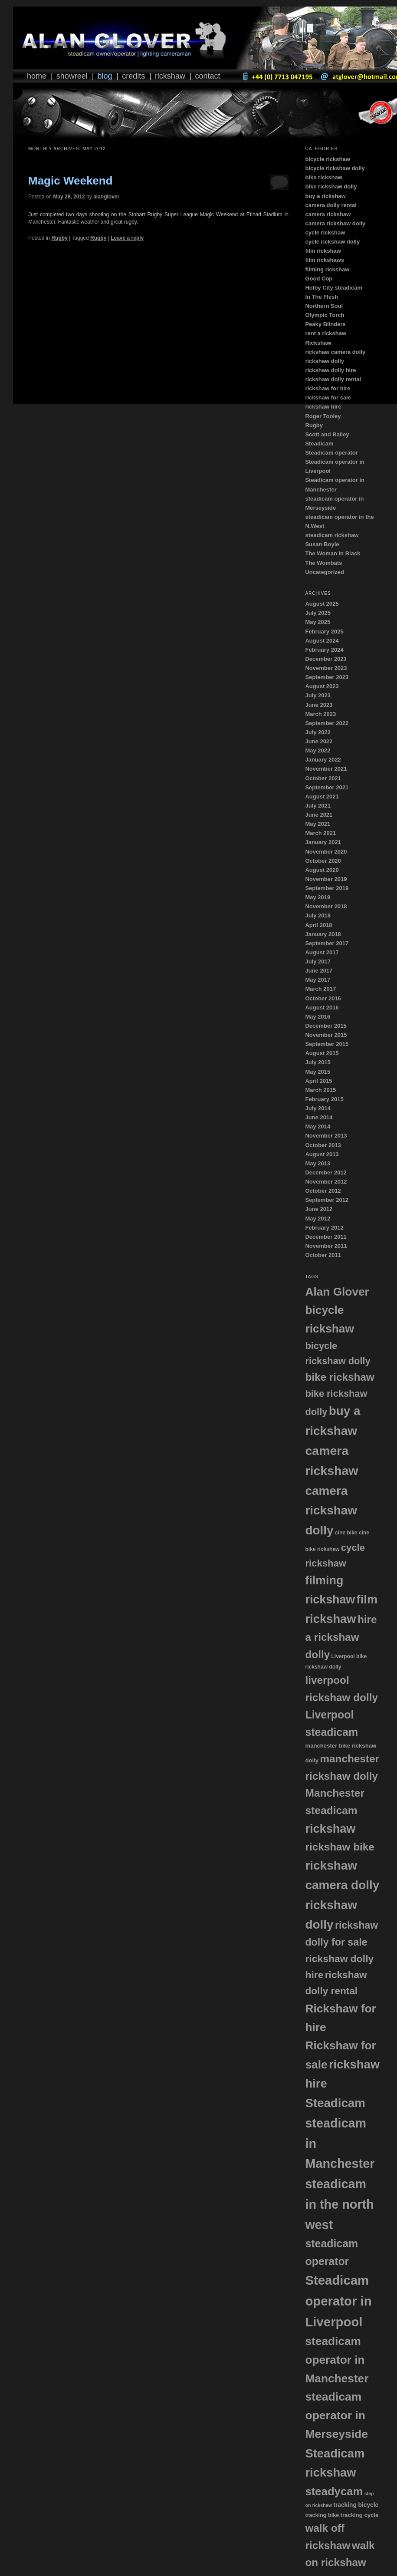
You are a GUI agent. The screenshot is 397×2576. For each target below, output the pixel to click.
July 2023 (318, 695)
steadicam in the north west (339, 2204)
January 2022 (323, 759)
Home (36, 76)
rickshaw (330, 1828)
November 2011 (326, 1246)
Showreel (72, 76)
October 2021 (323, 778)
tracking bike (322, 2515)
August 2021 (321, 796)
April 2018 (318, 925)
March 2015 (320, 1090)
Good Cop (318, 278)
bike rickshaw (323, 177)
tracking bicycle (355, 2505)
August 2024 (321, 640)
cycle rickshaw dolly (332, 241)
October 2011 (323, 1255)
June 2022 (318, 741)
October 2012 (323, 1190)
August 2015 (321, 1053)
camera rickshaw (328, 214)
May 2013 (317, 1163)
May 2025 (317, 622)
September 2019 (326, 888)
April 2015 (318, 1081)
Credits (133, 76)
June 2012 (318, 1209)
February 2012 (324, 1227)
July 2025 (318, 613)
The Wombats (323, 563)
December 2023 (325, 659)
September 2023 (326, 677)
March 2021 (320, 833)
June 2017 (318, 970)
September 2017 (326, 943)
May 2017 (317, 979)
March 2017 (320, 989)
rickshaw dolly (324, 361)
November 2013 (326, 1135)
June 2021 (318, 814)
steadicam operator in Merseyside (336, 2415)
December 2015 (325, 1025)
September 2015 (326, 1044)
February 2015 (324, 1099)
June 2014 (318, 1117)
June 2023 (318, 705)
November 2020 (326, 851)
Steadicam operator (331, 452)
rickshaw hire (323, 406)
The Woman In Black (332, 553)
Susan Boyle (322, 544)
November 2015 (326, 1035)
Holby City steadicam (333, 287)
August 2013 (321, 1154)
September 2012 (326, 1200)
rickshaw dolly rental (333, 379)
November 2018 (326, 906)
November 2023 (326, 668)
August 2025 (321, 603)
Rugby (59, 238)
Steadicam (319, 443)
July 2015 (318, 1062)
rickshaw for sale (328, 397)
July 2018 (318, 915)
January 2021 (323, 842)
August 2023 (321, 686)
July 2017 (318, 961)
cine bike (346, 1533)
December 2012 (325, 1172)
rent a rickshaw (325, 333)
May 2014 (317, 1126)
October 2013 (323, 1145)
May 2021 (317, 824)
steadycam (334, 2491)
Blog (104, 76)
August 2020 (321, 870)
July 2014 (318, 1108)
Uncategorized (324, 572)
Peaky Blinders (325, 324)
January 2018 (323, 934)
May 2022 (317, 750)
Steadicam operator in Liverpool (338, 2301)
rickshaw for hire (327, 388)
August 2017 (321, 952)
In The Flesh (321, 297)
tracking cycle (360, 2515)
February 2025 (324, 631)
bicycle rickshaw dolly (334, 168)
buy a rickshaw (325, 196)
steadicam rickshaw (331, 535)
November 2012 (326, 1181)
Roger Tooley (323, 416)
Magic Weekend (70, 180)
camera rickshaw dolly (335, 223)
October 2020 (323, 861)
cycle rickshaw (325, 232)
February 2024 (324, 649)
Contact (207, 76)
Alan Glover (337, 1291)
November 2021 (326, 768)
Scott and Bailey (327, 434)
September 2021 (326, 787)
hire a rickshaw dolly (341, 1636)
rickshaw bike (339, 1847)
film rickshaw (323, 250)
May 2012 (317, 1218)
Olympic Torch (324, 315)
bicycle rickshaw (327, 159)
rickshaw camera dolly (335, 352)
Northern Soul (324, 306)
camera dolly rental (331, 205)
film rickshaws (324, 260)
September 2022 (326, 723)
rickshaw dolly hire (330, 370)
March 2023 (320, 714)
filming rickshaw (327, 269)
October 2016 (323, 998)
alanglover (106, 197)
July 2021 (318, 805)
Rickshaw (170, 76)
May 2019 (317, 897)
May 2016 (317, 1016)
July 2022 (318, 732)
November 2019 (326, 879)
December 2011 (325, 1237)
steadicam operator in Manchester (336, 2360)
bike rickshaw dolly (331, 186)
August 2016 (321, 1007)
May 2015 (317, 1072)
